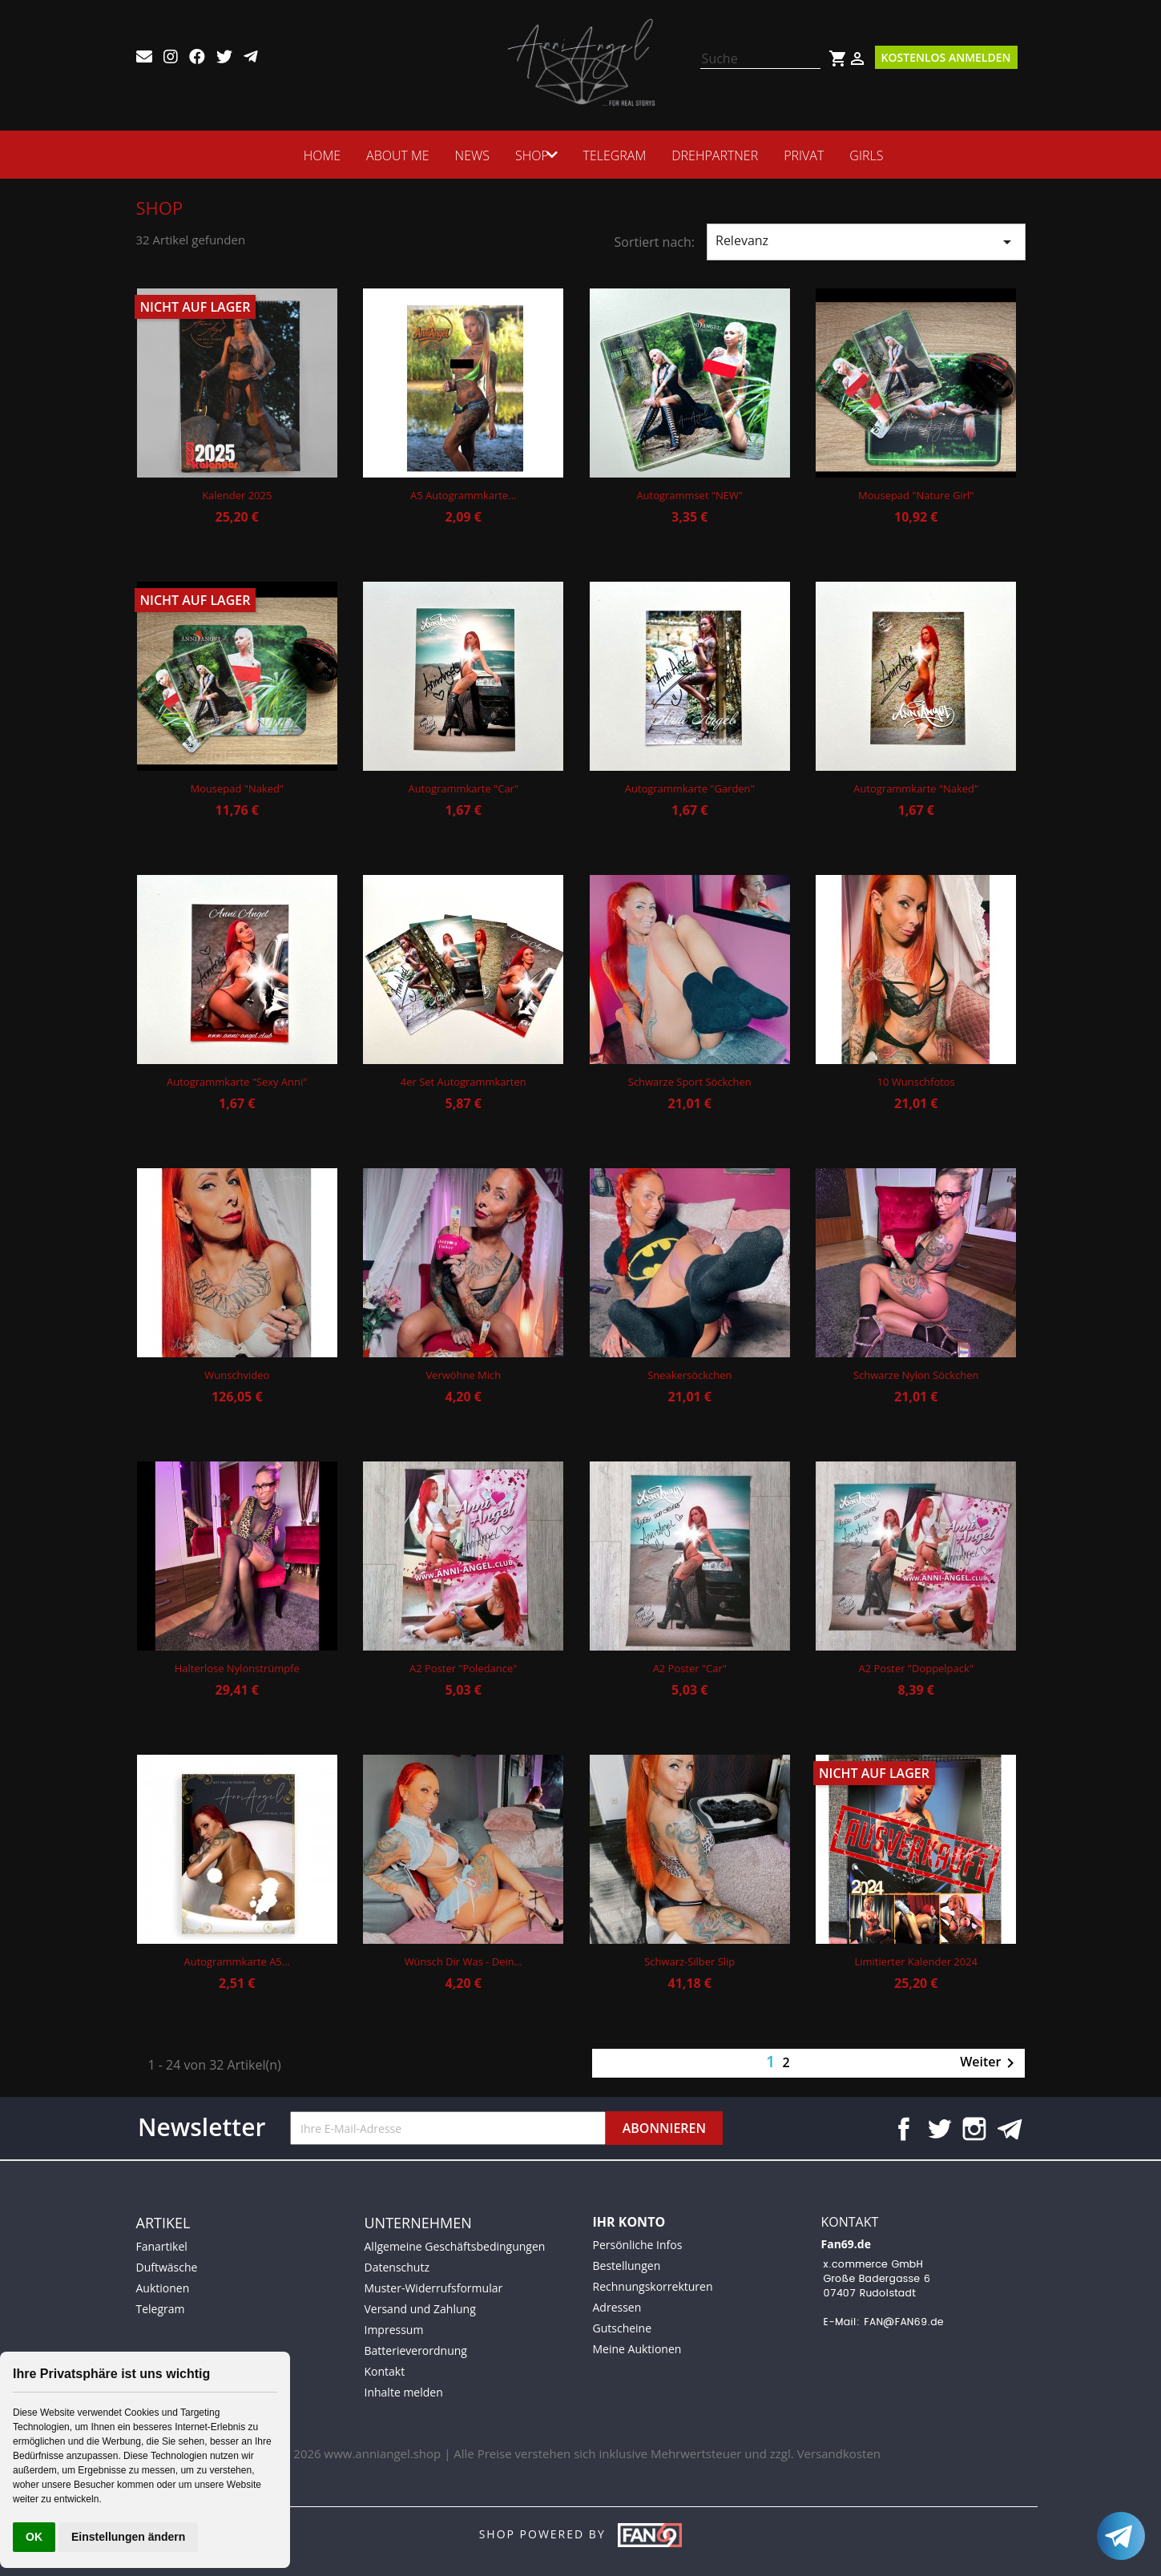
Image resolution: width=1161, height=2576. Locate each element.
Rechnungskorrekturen (653, 2286)
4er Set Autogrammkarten (463, 1081)
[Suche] (760, 59)
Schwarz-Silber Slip (689, 1961)
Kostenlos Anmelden (946, 57)
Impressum (394, 2329)
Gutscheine (622, 2328)
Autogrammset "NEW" (689, 495)
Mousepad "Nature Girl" (916, 495)
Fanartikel (161, 2246)
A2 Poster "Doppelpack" (916, 1668)
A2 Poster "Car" (690, 1668)
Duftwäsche (167, 2267)
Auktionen (163, 2288)
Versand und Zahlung (420, 2308)
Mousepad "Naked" (237, 788)
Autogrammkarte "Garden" (690, 788)
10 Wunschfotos (916, 1081)
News (467, 155)
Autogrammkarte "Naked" (915, 788)
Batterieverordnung (416, 2350)
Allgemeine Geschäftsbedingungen (455, 2246)
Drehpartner (719, 155)
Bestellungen (627, 2265)
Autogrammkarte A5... (237, 1961)
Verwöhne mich (463, 1375)
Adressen (617, 2307)
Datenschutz (397, 2267)
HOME (317, 155)
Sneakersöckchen (689, 1375)
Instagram (974, 2129)
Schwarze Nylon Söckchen (915, 1375)
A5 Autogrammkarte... (463, 495)
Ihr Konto (629, 2222)
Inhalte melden (404, 2392)
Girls (871, 155)
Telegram (619, 155)
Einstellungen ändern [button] (128, 2536)
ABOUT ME (393, 155)
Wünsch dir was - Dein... (463, 1961)
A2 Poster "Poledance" (463, 1668)
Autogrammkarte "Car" (463, 788)
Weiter (990, 2063)
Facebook (904, 2129)
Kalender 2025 (237, 495)
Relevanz (866, 242)
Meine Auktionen (637, 2348)
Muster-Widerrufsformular (434, 2288)
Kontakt (385, 2371)
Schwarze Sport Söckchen (690, 1081)
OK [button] (34, 2536)
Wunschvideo (236, 1375)
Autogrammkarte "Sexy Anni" (237, 1081)
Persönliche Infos (638, 2244)
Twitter (939, 2129)
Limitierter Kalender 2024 (916, 1961)
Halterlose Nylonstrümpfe (237, 1668)
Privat (808, 155)
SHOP (527, 155)
